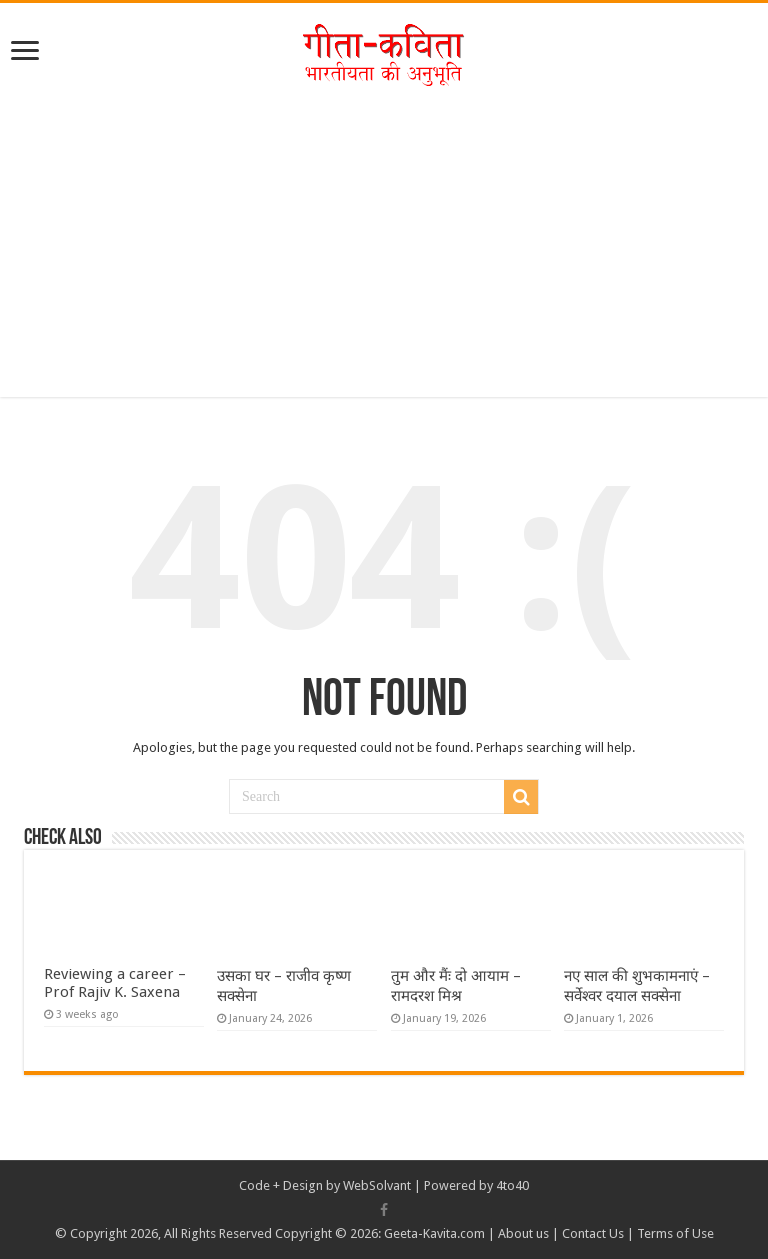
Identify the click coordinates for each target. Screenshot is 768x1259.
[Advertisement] (384, 257)
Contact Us (593, 1233)
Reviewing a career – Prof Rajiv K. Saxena (115, 983)
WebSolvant (377, 1185)
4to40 (512, 1185)
